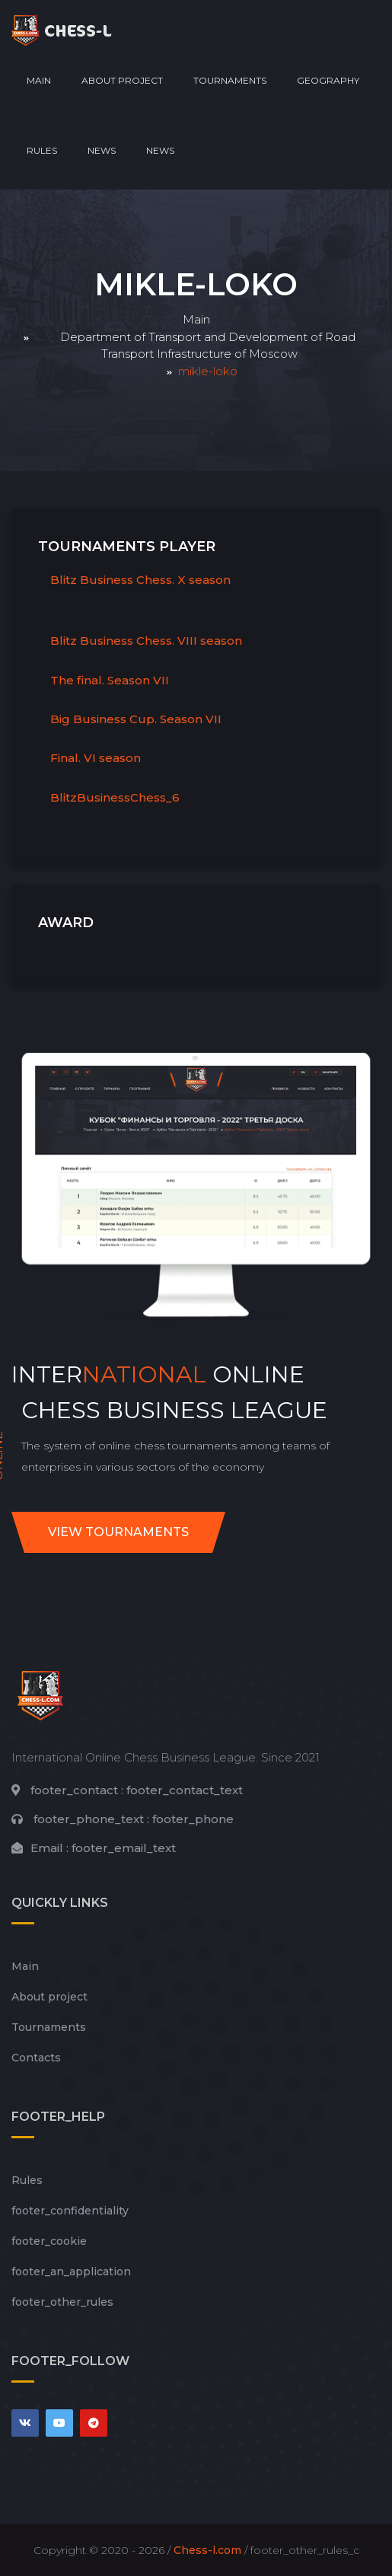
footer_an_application (71, 2271)
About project (122, 80)
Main (39, 80)
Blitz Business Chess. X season (140, 579)
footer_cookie (49, 2241)
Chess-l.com (207, 2550)
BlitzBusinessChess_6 (115, 797)
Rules (42, 150)
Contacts (36, 2057)
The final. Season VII (109, 680)
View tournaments (118, 1532)
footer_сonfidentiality (70, 2210)
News (102, 150)
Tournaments (229, 80)
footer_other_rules (62, 2302)
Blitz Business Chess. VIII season (146, 640)
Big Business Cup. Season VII (135, 719)
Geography (328, 80)
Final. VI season (95, 758)
